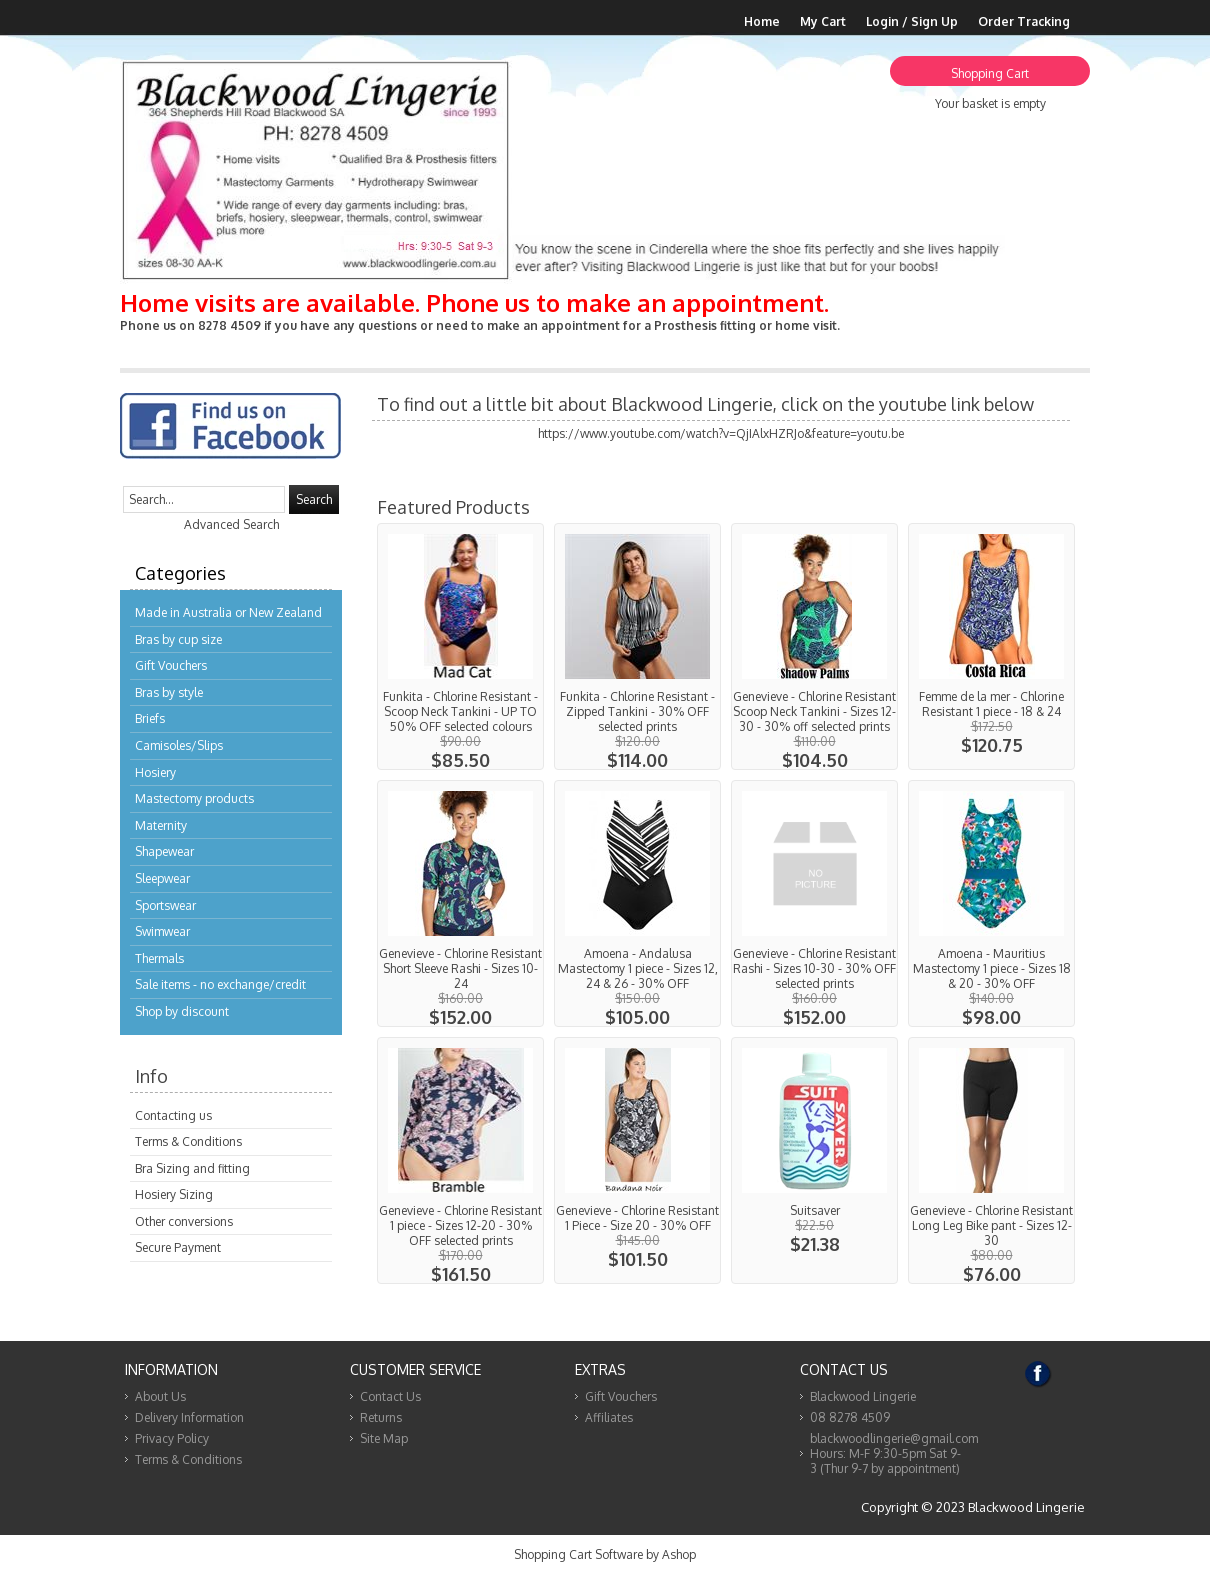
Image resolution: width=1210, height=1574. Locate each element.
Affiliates (609, 1417)
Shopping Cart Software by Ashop (605, 1554)
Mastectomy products (194, 798)
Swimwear (162, 931)
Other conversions (184, 1221)
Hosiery (155, 772)
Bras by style (169, 692)
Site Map (384, 1438)
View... (460, 646)
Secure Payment (178, 1247)
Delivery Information (189, 1417)
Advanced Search (231, 524)
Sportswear (165, 905)
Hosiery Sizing (174, 1194)
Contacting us (173, 1115)
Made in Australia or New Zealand (228, 612)
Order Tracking (1024, 21)
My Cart (823, 21)
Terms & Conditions (188, 1141)
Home (762, 21)
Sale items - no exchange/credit (220, 984)
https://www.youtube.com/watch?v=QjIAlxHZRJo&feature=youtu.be (721, 433)
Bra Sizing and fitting (192, 1168)
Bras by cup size (178, 639)
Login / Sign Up (912, 21)
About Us (160, 1396)
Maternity (161, 825)
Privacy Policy (172, 1438)
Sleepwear (162, 878)
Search (314, 499)
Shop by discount (182, 1011)
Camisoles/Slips (179, 745)
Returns (381, 1417)
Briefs (150, 718)
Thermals (159, 958)
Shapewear (164, 851)
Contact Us (390, 1396)
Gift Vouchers (171, 665)
